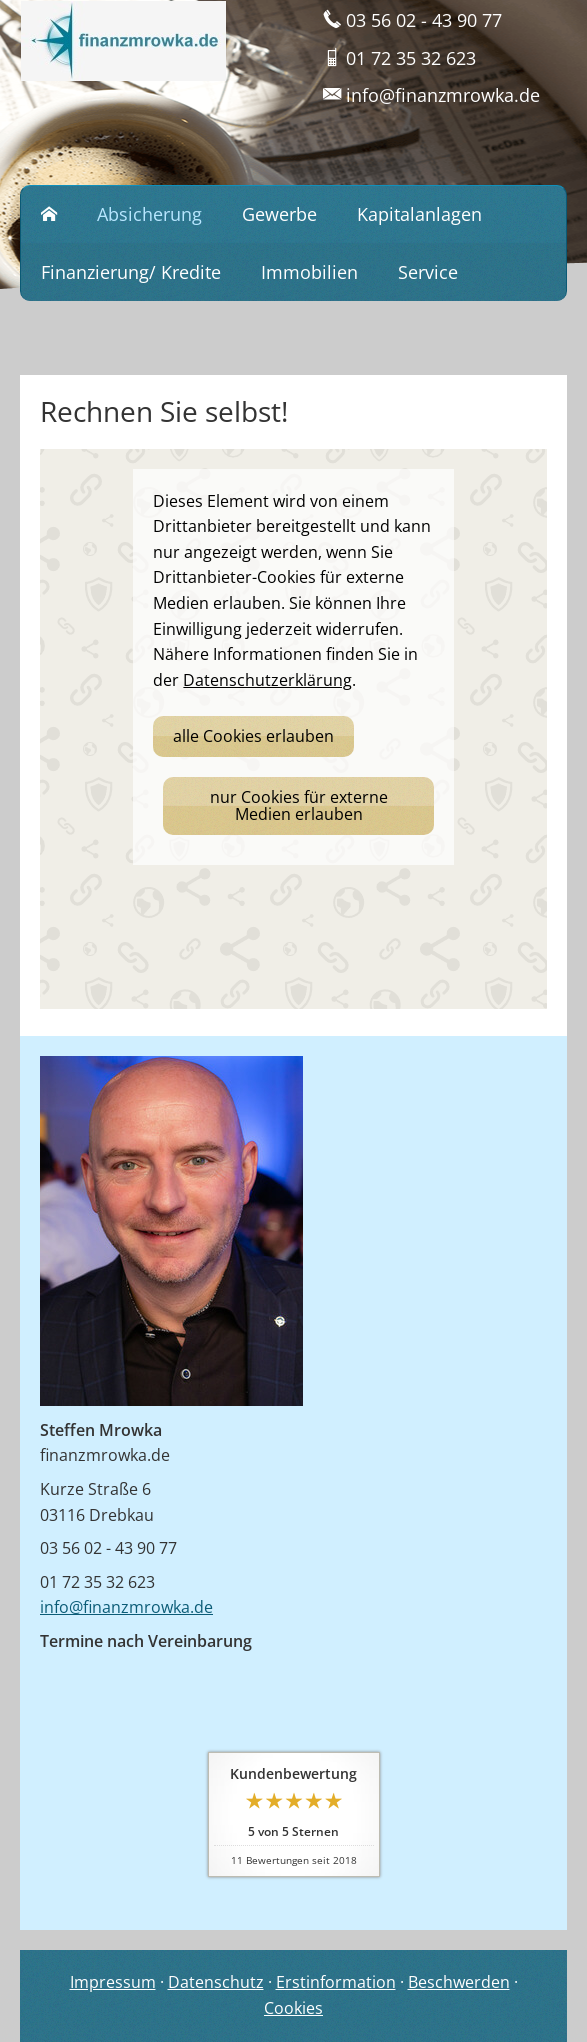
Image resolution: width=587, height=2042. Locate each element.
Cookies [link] (293, 2008)
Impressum (113, 1982)
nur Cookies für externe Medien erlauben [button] (299, 805)
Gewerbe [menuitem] (279, 214)
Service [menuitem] (428, 272)
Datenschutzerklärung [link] (267, 680)
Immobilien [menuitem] (309, 272)
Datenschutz (216, 1982)
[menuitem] (49, 215)
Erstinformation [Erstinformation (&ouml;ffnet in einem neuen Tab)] (336, 1982)
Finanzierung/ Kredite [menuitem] (131, 272)
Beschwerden (459, 1982)
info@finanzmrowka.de (126, 1607)
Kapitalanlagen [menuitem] (419, 214)
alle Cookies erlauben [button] (253, 736)
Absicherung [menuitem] (149, 214)
